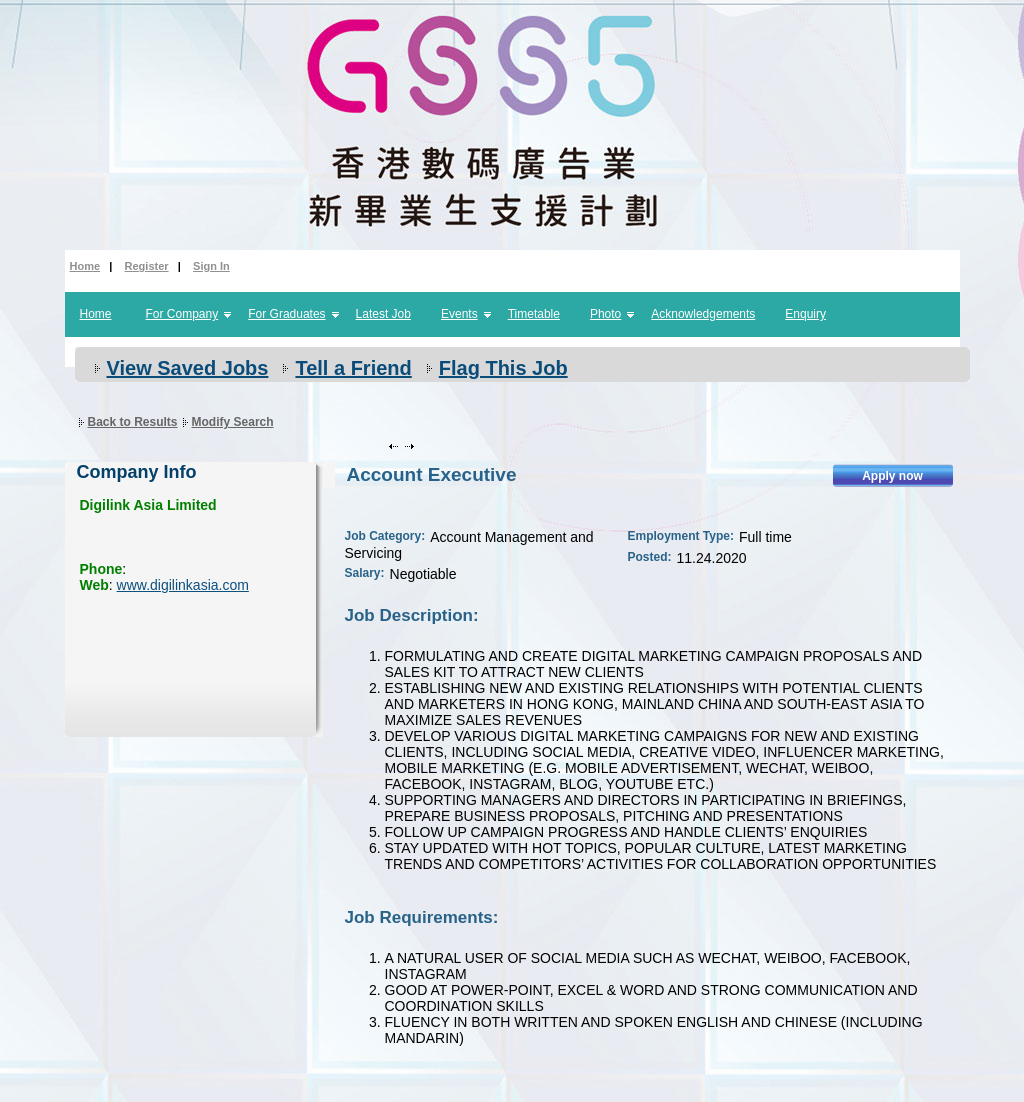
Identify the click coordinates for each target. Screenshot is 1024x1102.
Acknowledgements (703, 314)
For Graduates (286, 314)
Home (85, 266)
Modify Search (233, 422)
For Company (182, 314)
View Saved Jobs (188, 368)
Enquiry (805, 314)
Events (459, 314)
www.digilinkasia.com (183, 585)
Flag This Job (503, 368)
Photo (605, 314)
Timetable (534, 314)
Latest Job (383, 314)
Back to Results (133, 422)
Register (147, 266)
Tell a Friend (353, 368)
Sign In (211, 266)
